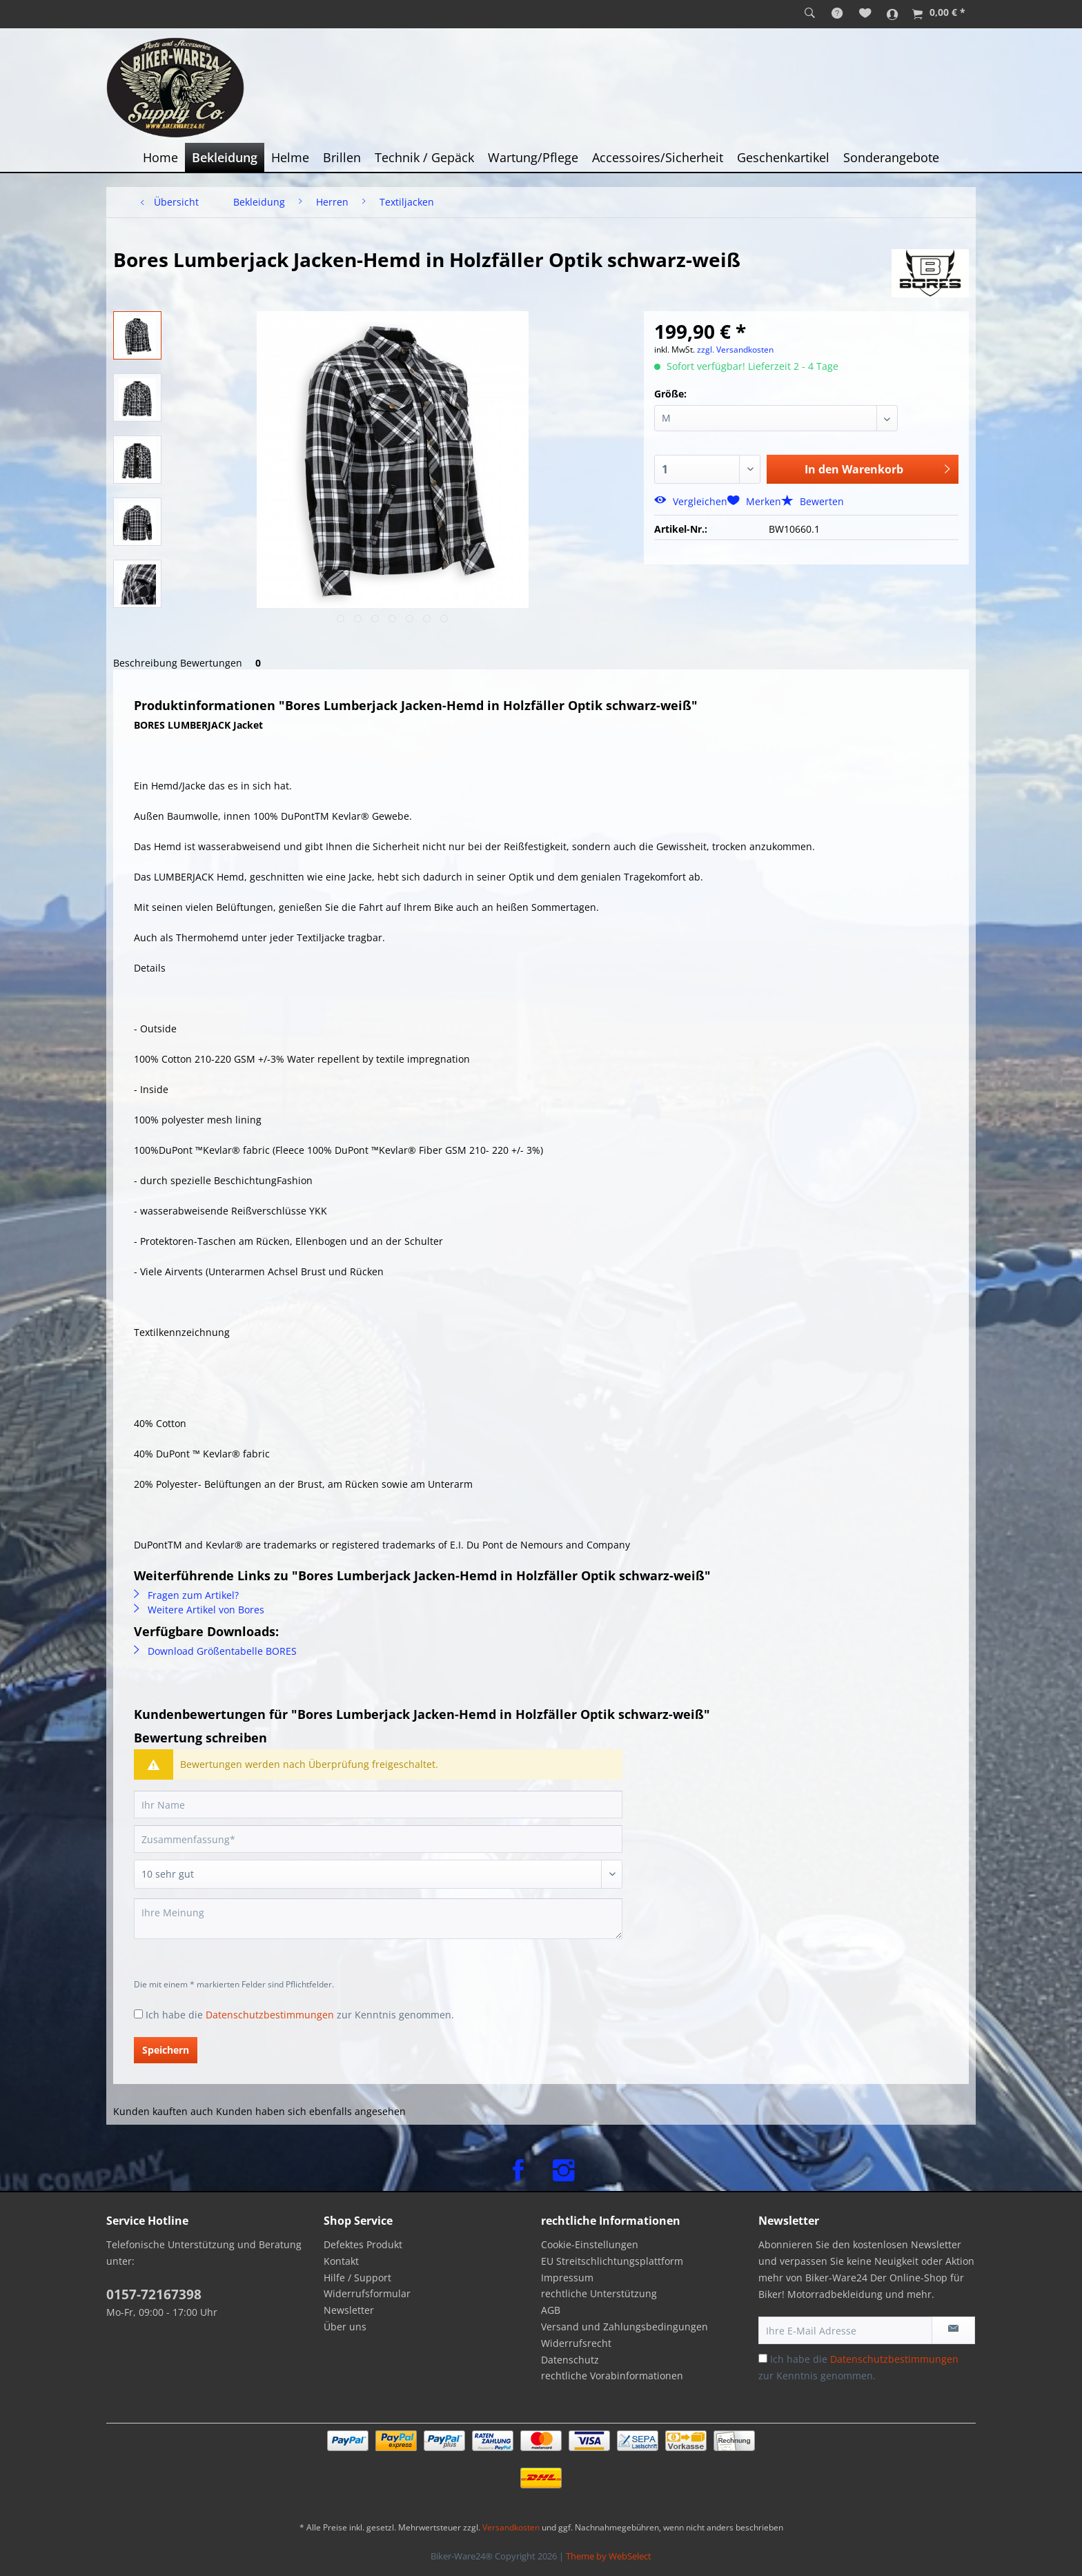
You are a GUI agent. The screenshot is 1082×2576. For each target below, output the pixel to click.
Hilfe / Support (357, 2277)
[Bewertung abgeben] (378, 1874)
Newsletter (349, 2310)
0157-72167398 (153, 2294)
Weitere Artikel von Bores (199, 1609)
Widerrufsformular (367, 2293)
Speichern (165, 2049)
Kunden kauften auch (163, 2111)
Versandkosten (511, 2527)
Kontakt (341, 2261)
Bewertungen (223, 662)
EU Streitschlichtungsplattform (612, 2261)
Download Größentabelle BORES (215, 1651)
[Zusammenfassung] (378, 1839)
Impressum (567, 2277)
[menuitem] (810, 14)
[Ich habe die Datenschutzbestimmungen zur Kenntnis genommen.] (138, 2013)
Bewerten (812, 501)
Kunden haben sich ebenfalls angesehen (311, 2111)
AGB (550, 2310)
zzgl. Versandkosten (735, 349)
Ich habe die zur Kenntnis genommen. (300, 2014)
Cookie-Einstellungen (589, 2244)
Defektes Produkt (363, 2244)
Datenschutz (570, 2359)
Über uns (345, 2326)
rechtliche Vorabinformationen (612, 2375)
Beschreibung (145, 662)
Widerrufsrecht (576, 2343)
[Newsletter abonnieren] (953, 2330)
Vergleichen (690, 501)
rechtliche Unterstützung (599, 2293)
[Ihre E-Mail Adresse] (845, 2330)
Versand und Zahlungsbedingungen (624, 2326)
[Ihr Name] (378, 1804)
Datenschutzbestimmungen (270, 2014)
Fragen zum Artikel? (186, 1595)
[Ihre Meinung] (378, 1918)
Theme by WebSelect (608, 2556)
